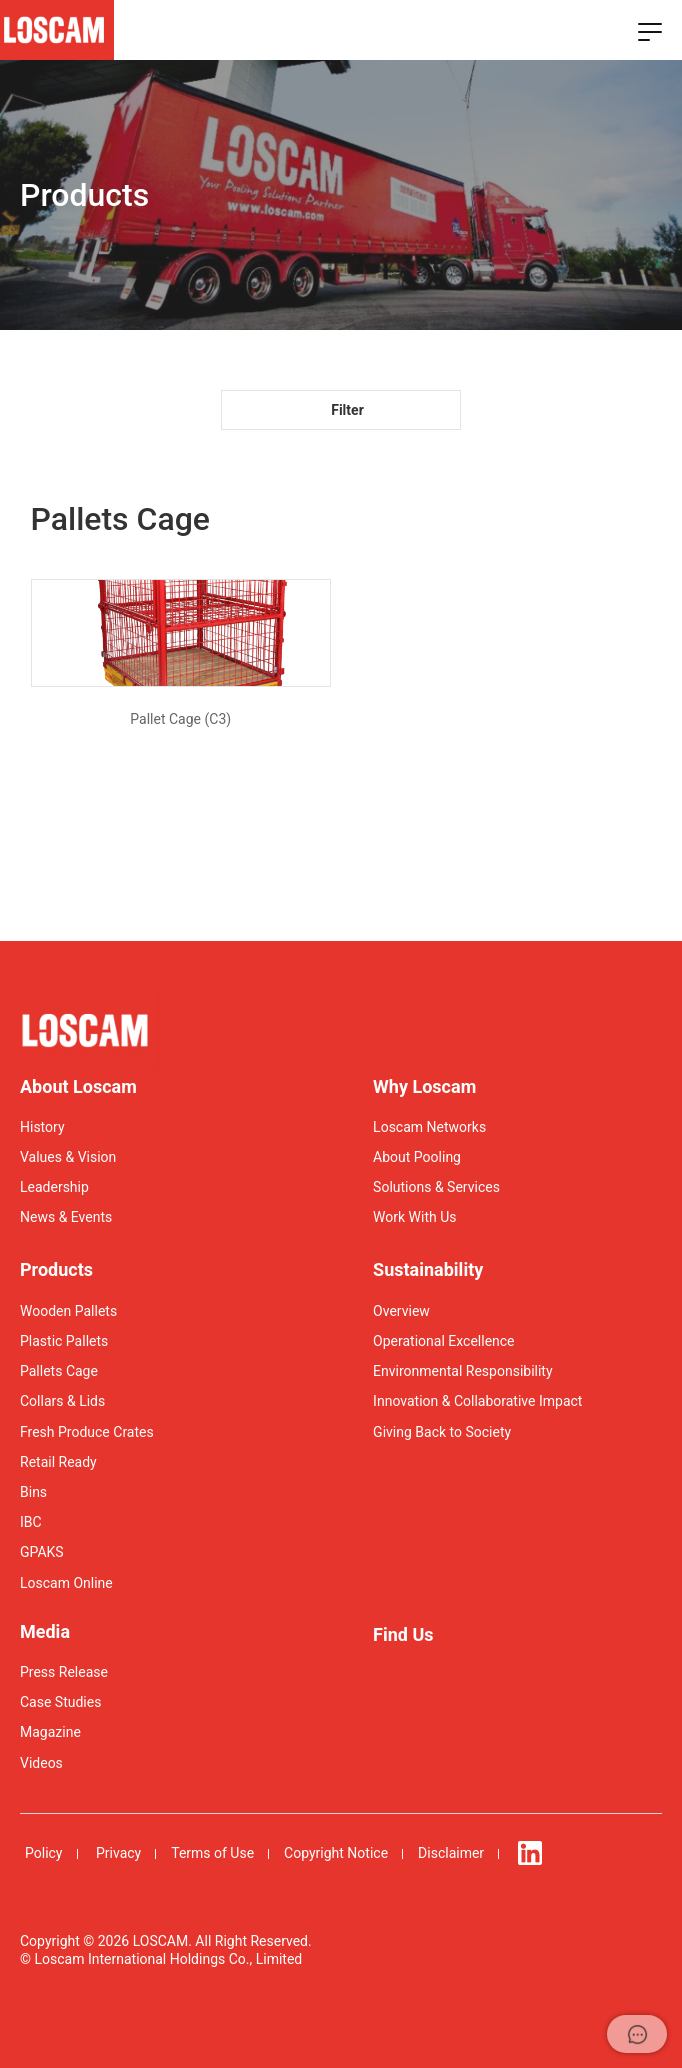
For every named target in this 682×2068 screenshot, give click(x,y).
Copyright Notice (336, 1853)
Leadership (54, 1187)
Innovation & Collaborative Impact (477, 1401)
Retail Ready (58, 1462)
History (42, 1127)
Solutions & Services (436, 1187)
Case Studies (60, 1702)
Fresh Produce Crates (87, 1432)
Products (56, 1269)
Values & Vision (68, 1157)
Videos (41, 1763)
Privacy (118, 1853)
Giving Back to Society (442, 1432)
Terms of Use (212, 1853)
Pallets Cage (59, 1371)
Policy (44, 1853)
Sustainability (428, 1269)
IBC (31, 1522)
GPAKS (42, 1552)
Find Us (403, 1634)
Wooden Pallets (68, 1311)
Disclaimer (451, 1853)
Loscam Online (66, 1583)
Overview (401, 1311)
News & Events (66, 1217)
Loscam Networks (429, 1127)
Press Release (64, 1672)
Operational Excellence (443, 1341)
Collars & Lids (62, 1401)
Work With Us (414, 1217)
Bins (33, 1492)
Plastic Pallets (64, 1341)
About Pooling (417, 1157)
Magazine (50, 1732)
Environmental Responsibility (462, 1371)
